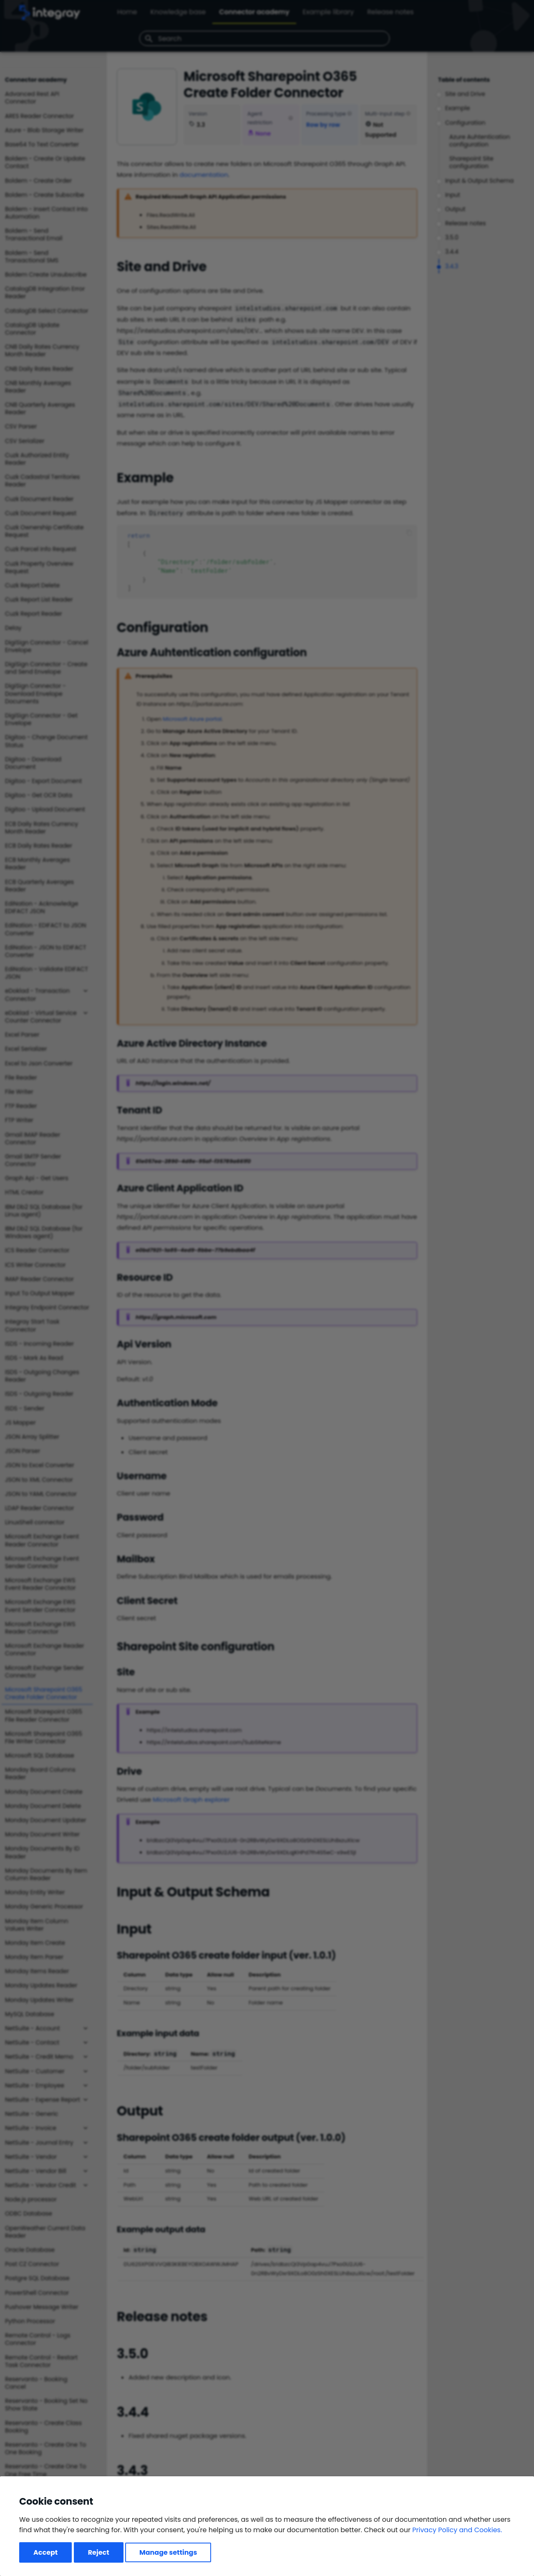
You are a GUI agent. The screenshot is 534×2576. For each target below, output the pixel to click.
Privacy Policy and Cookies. (457, 2530)
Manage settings (168, 2552)
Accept (45, 2552)
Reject (98, 2552)
